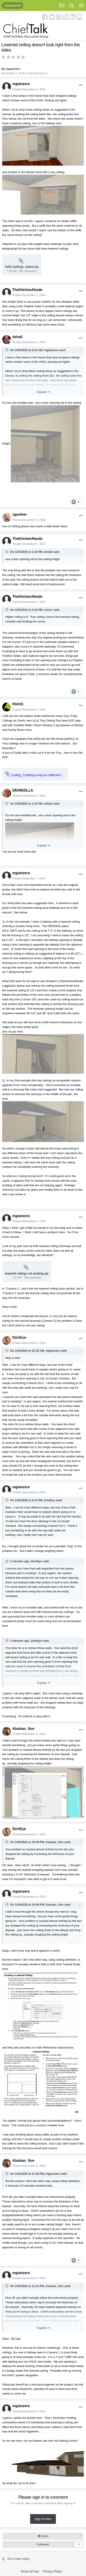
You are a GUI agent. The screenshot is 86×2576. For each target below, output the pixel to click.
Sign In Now (43, 2519)
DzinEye (19, 1337)
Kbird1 (18, 704)
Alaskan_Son (23, 1728)
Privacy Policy (52, 2571)
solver (48, 609)
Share (43, 2536)
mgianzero (13, 68)
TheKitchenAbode (27, 290)
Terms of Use (30, 2571)
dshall (17, 337)
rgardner (19, 514)
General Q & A (38, 73)
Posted (29, 89)
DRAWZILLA (22, 790)
